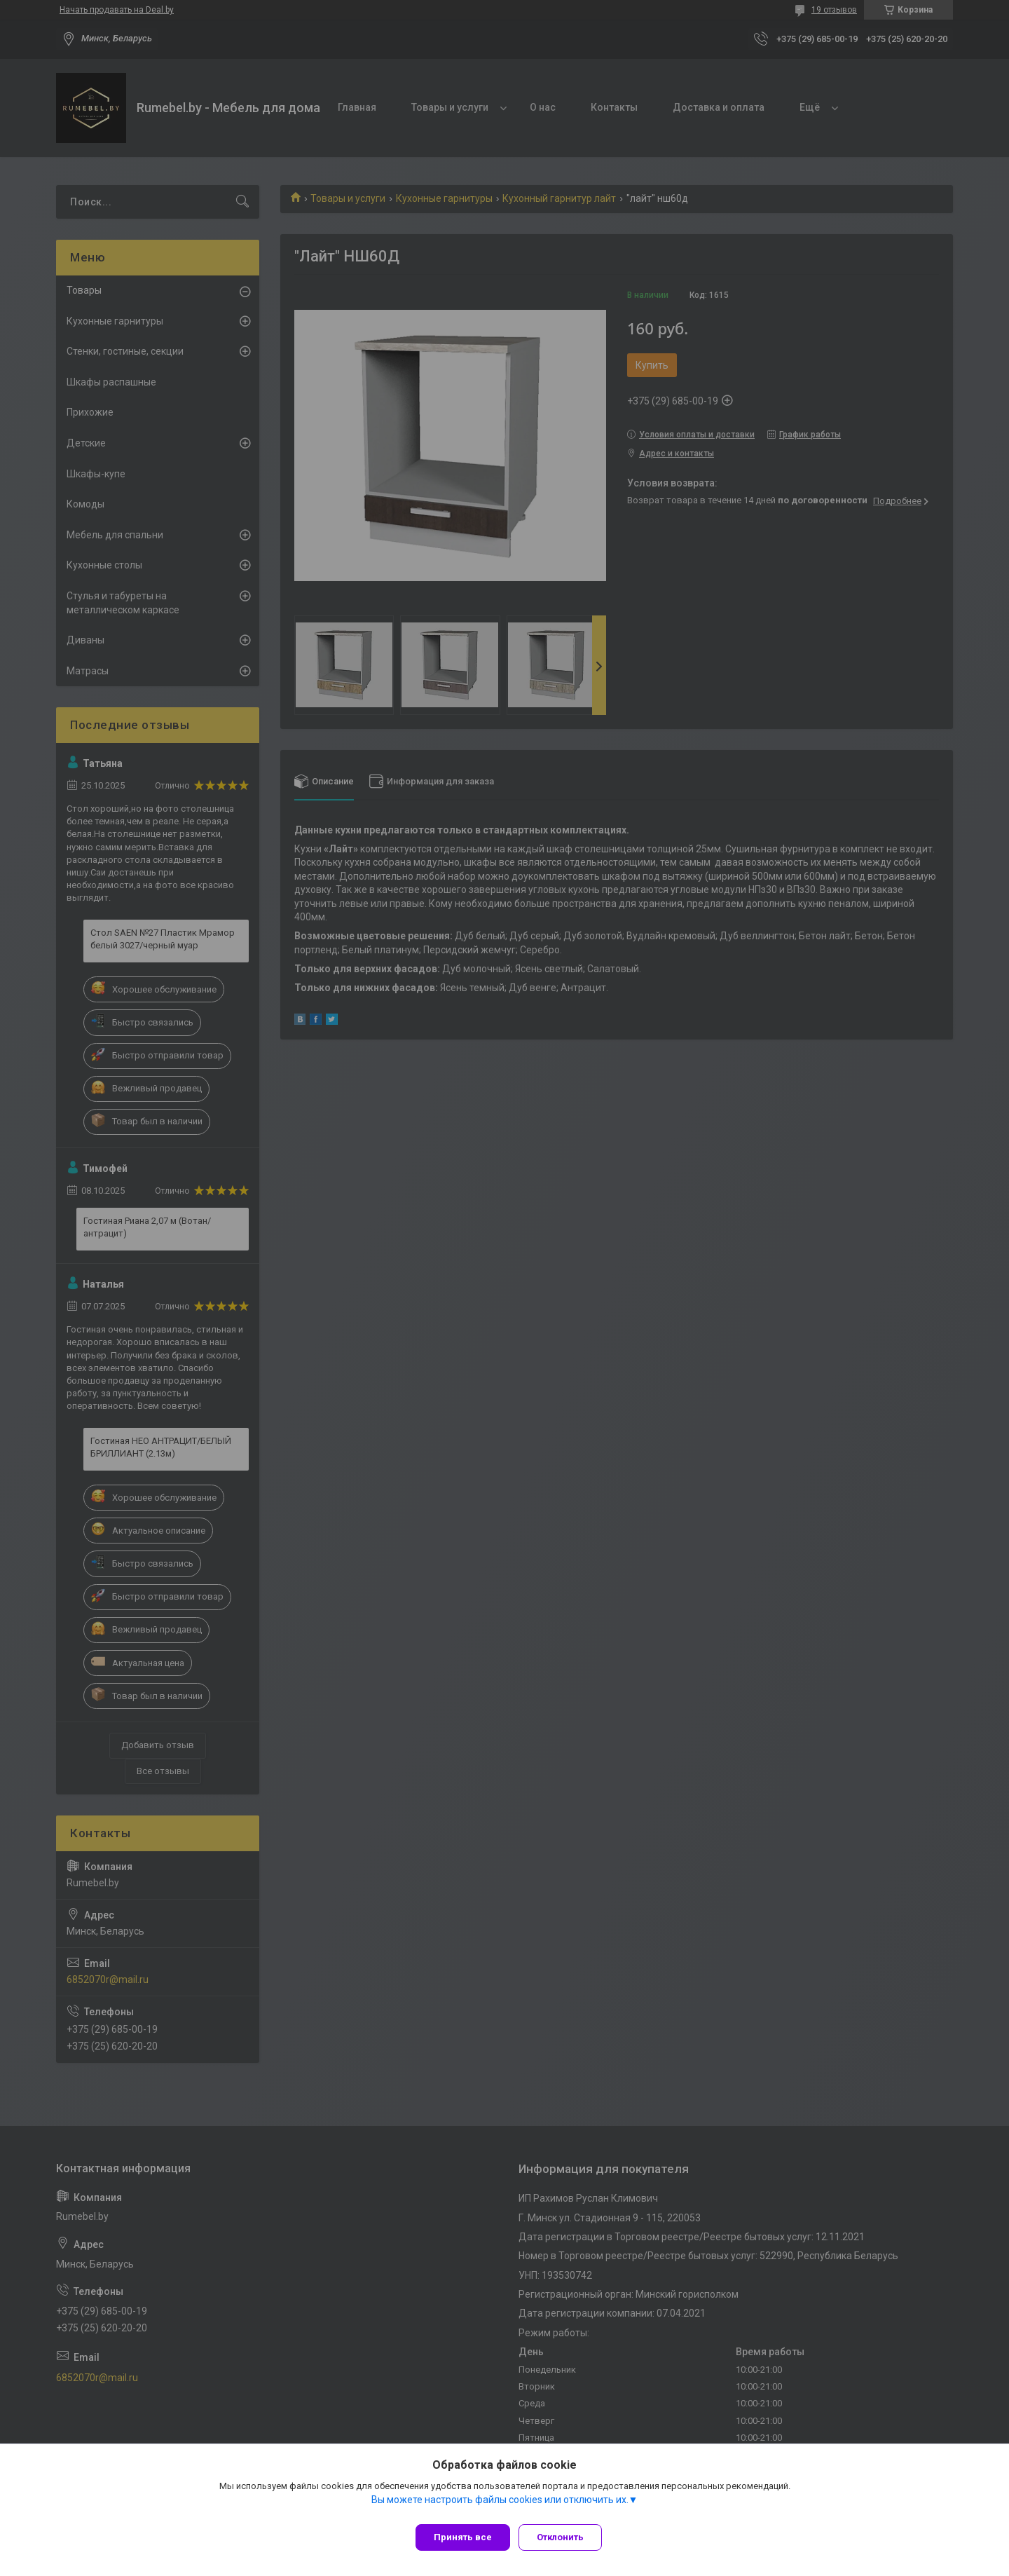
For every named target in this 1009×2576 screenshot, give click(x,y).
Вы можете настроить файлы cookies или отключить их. (500, 2505)
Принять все (463, 2537)
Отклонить (565, 2537)
